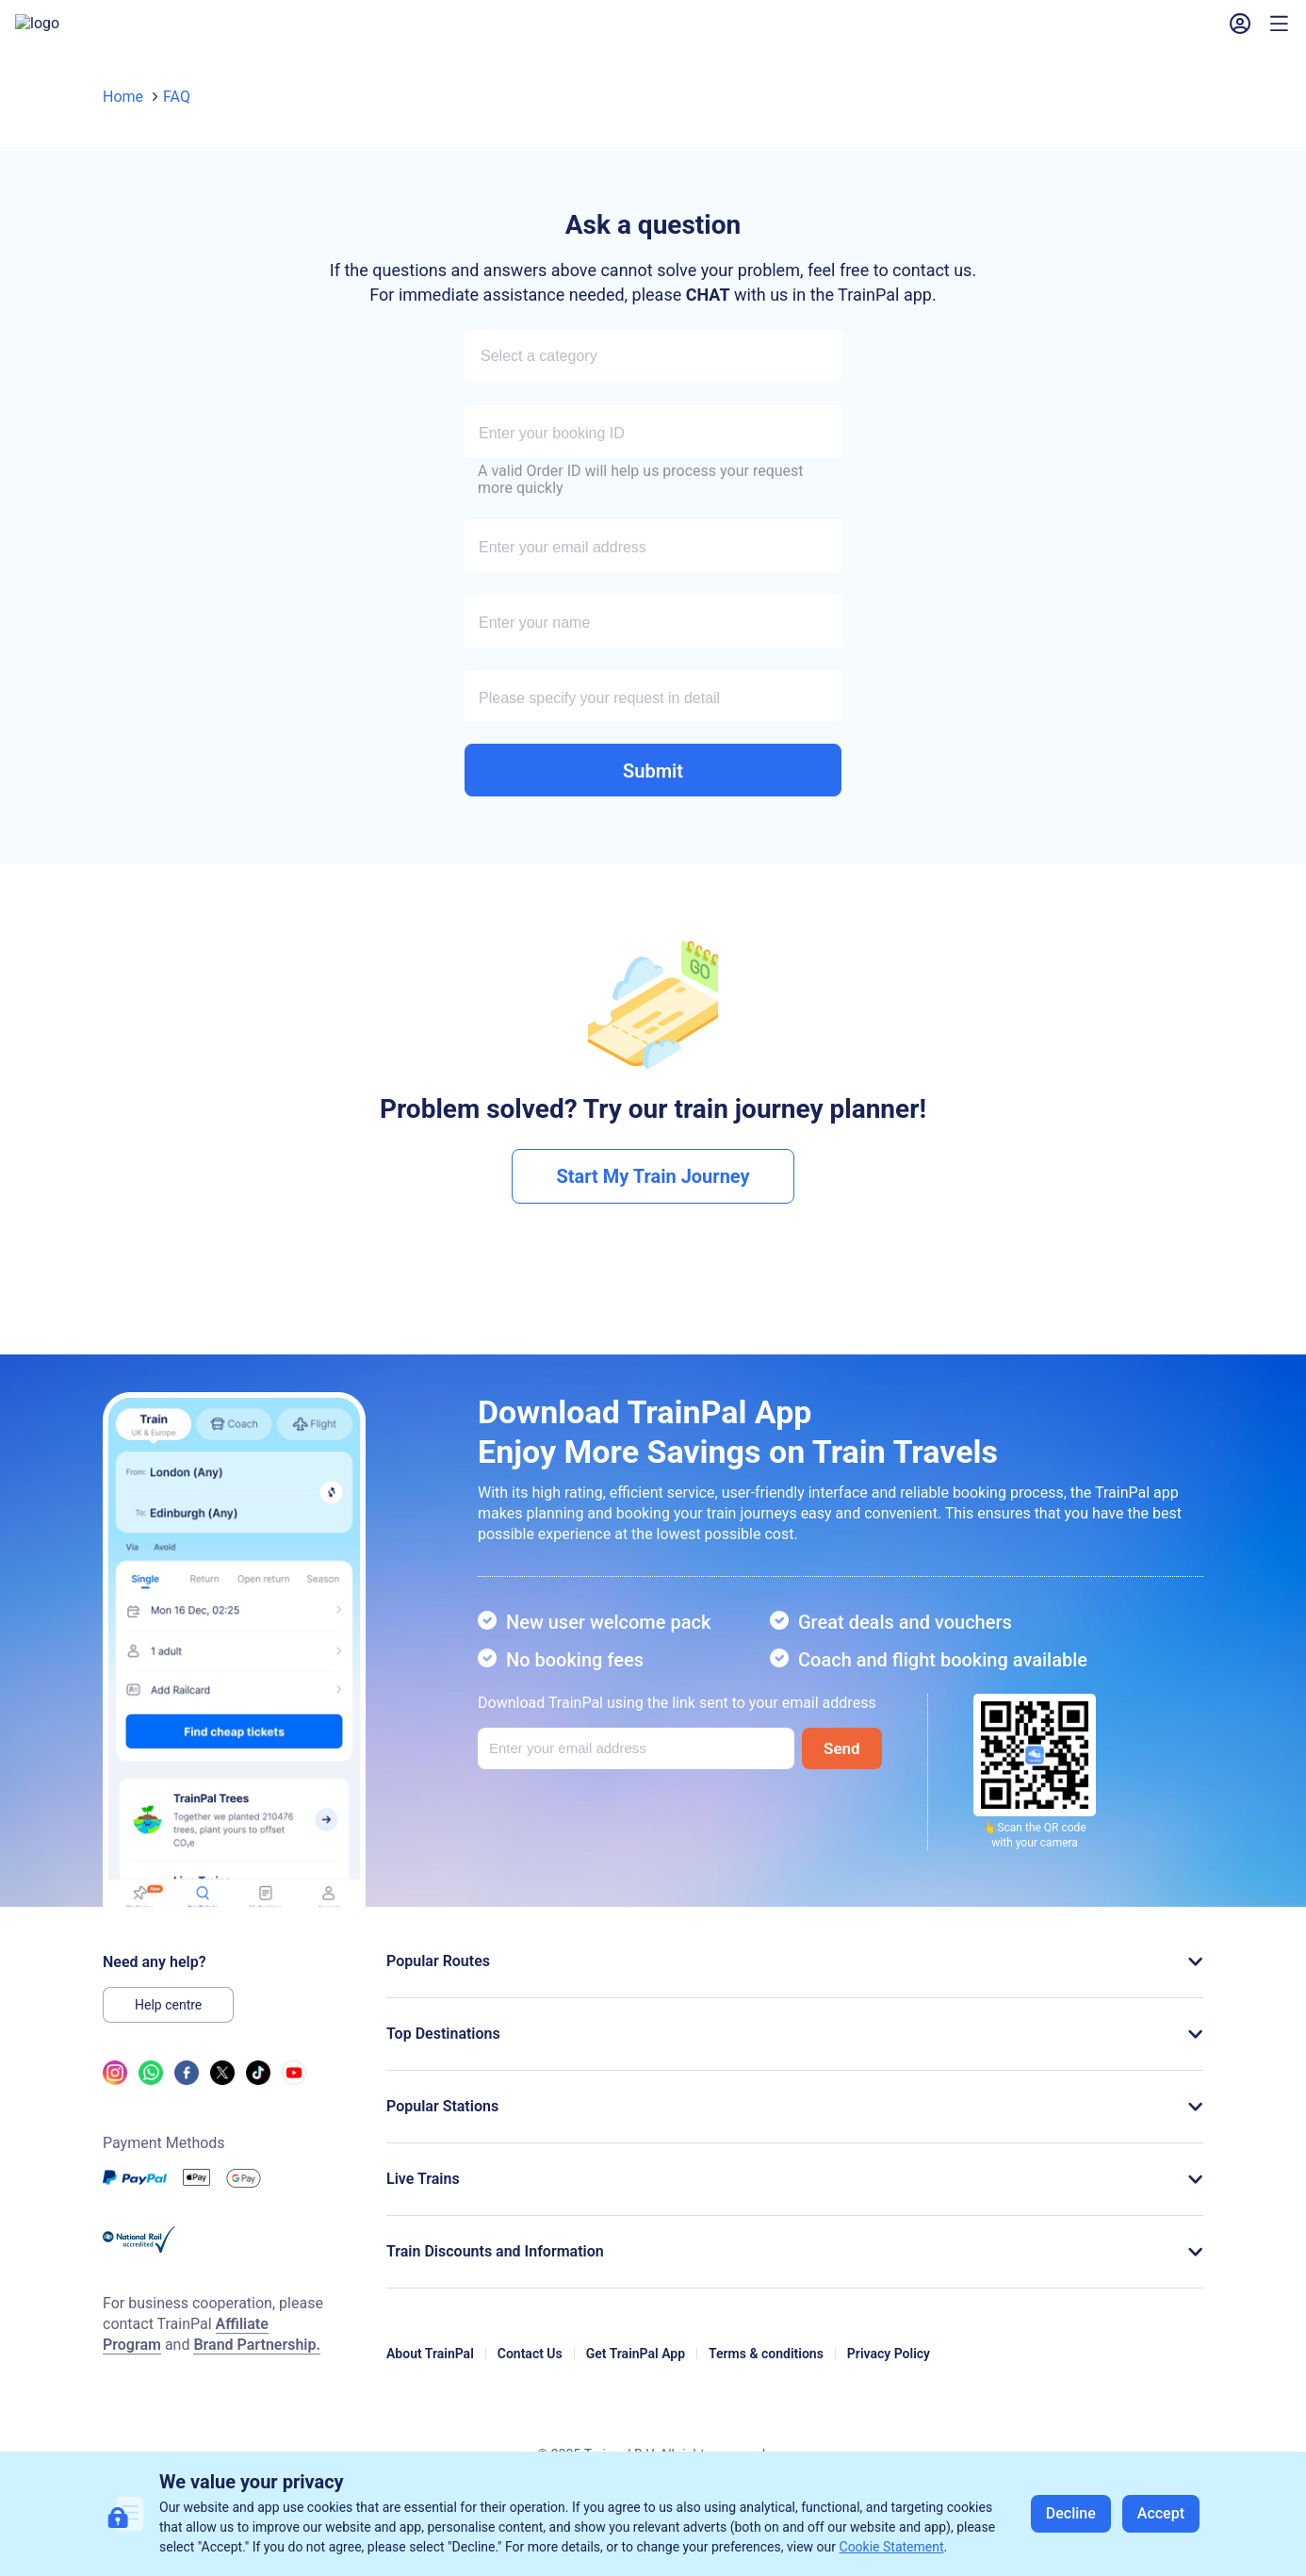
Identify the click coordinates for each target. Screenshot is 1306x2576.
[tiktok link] (258, 2097)
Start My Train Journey (652, 1195)
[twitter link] (222, 2097)
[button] (984, 33)
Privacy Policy (888, 2372)
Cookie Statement (892, 2546)
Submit (653, 790)
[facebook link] (186, 2097)
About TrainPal (430, 2372)
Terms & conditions (766, 2372)
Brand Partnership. (256, 2363)
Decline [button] (1071, 2513)
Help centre (168, 2023)
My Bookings (669, 33)
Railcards (486, 33)
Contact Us (530, 2372)
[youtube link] (294, 2097)
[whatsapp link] (151, 2097)
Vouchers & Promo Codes (829, 33)
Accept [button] (1160, 2513)
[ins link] (115, 2097)
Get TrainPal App (635, 2372)
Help (572, 33)
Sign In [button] (1161, 33)
